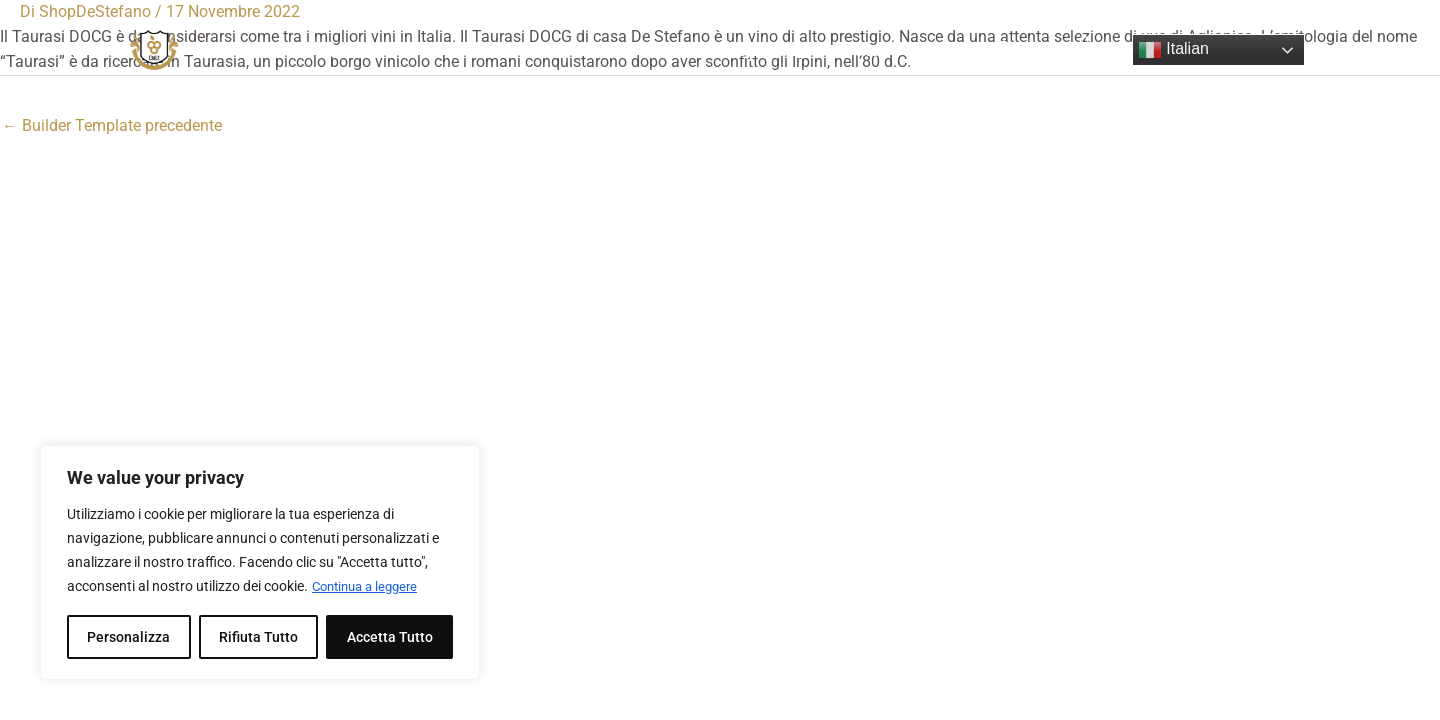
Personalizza (128, 637)
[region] (260, 563)
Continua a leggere (370, 587)
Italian (1173, 50)
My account (832, 50)
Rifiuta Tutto (258, 637)
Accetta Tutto (390, 637)
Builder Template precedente (112, 125)
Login (931, 50)
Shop (736, 50)
